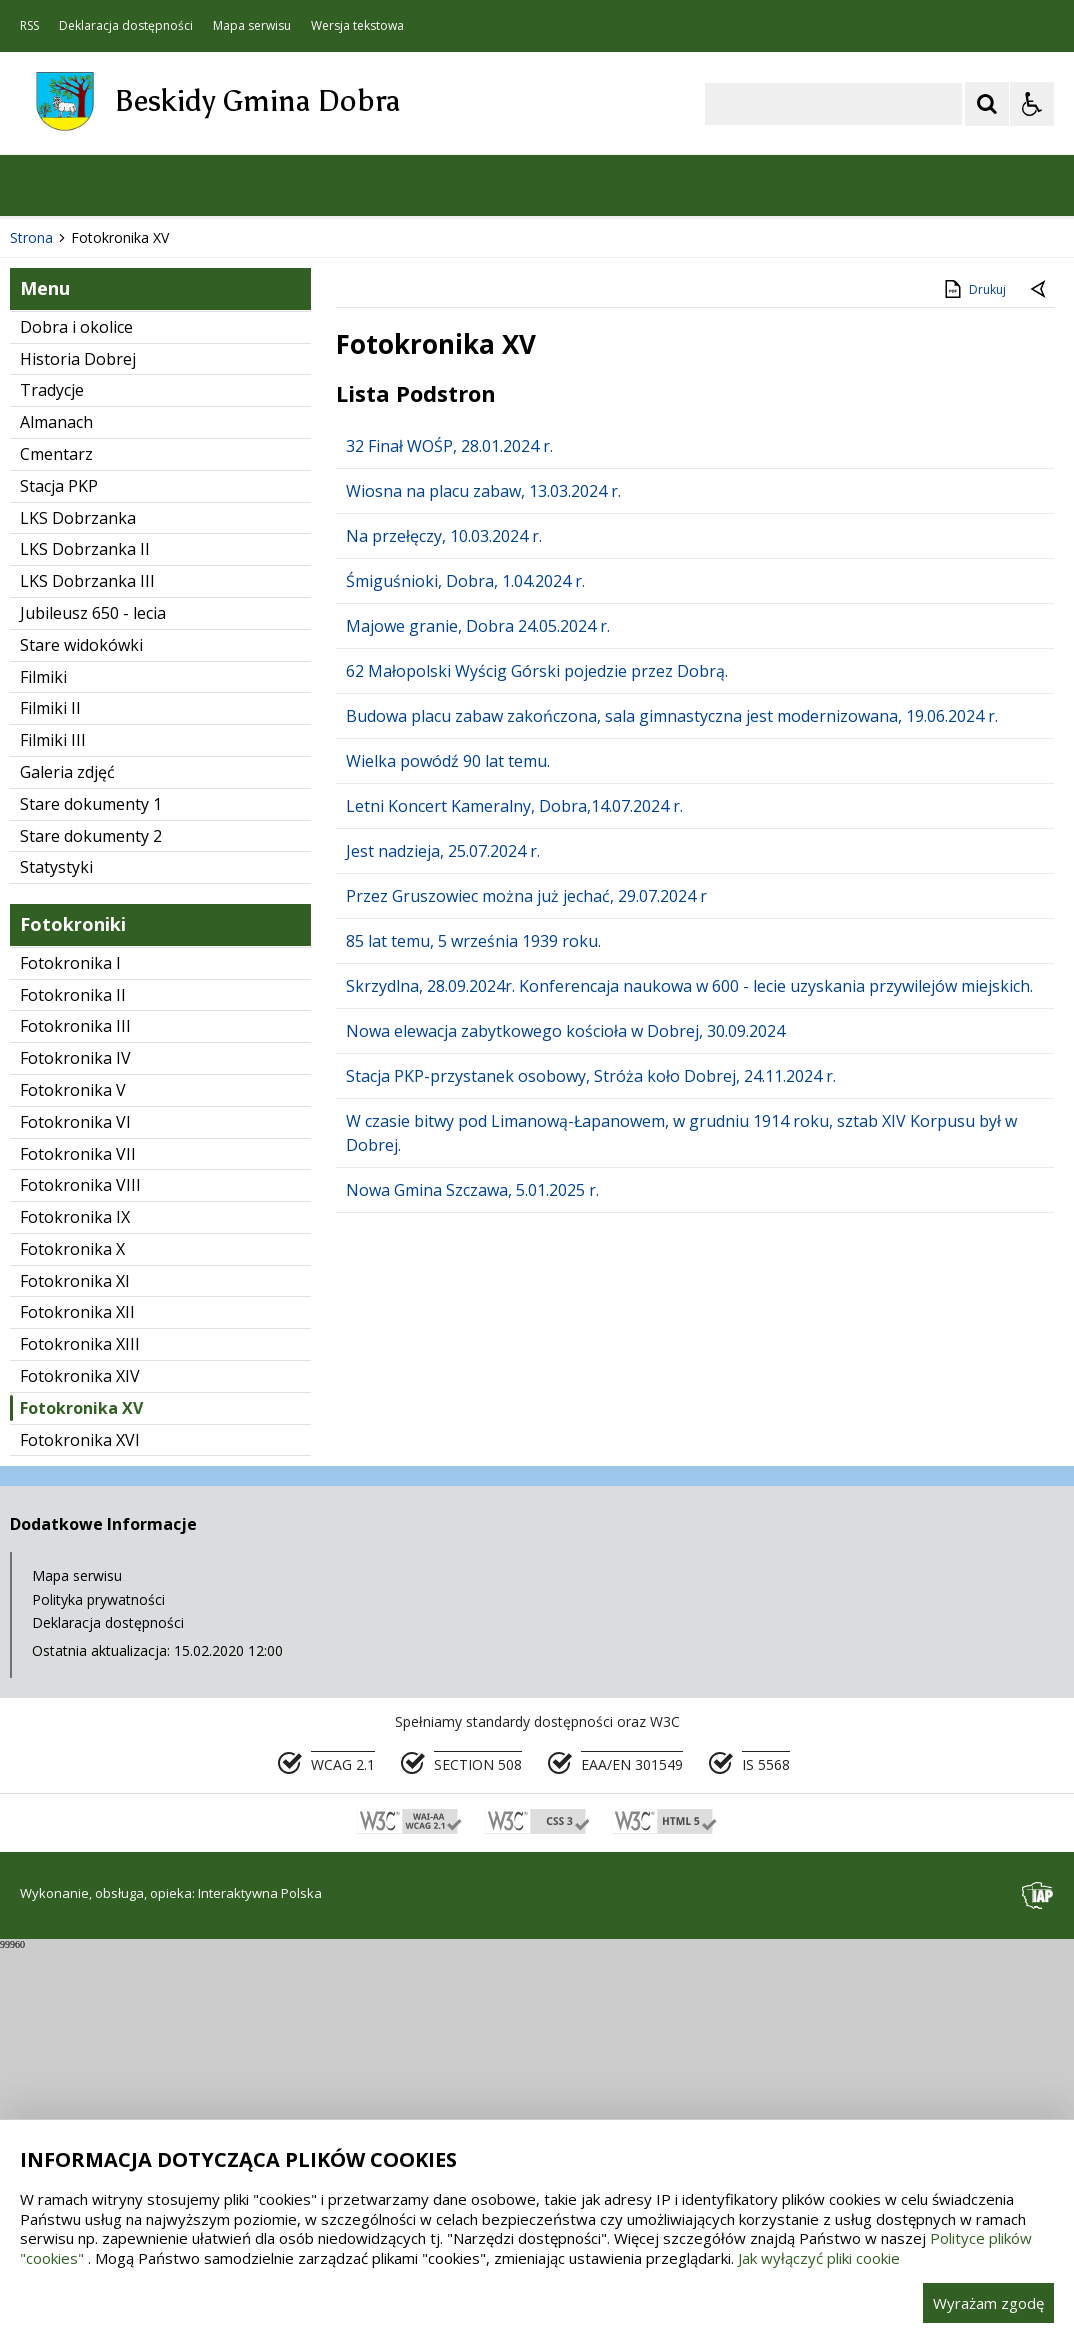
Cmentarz (56, 838)
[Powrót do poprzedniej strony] (1040, 675)
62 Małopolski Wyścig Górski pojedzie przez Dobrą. (537, 1055)
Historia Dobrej (78, 743)
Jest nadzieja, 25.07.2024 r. (443, 1235)
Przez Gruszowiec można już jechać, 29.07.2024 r (526, 1280)
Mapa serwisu (252, 26)
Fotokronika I (70, 1347)
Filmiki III (53, 1125)
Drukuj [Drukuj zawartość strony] (973, 673)
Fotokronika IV (75, 1442)
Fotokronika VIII (80, 1570)
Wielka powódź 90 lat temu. (448, 1145)
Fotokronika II (73, 1379)
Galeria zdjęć (67, 1156)
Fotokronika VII (78, 1538)
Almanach (56, 807)
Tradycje (52, 775)
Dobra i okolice (76, 711)
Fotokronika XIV (80, 1760)
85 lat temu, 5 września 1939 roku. (473, 1325)
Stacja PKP (59, 870)
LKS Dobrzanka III (87, 966)
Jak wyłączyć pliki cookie (819, 2258)
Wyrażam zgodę (988, 2303)
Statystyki (56, 1252)
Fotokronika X (72, 1633)
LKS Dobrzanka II (85, 934)
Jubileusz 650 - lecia (93, 997)
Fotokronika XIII (80, 1729)
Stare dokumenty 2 (91, 1220)
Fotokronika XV (81, 1792)
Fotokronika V (73, 1474)
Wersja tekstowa (357, 26)
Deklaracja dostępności (126, 26)
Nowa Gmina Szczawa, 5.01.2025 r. (472, 1574)
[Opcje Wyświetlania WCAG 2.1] (1032, 104)
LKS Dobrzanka (78, 902)
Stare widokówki (81, 1029)
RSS (29, 26)
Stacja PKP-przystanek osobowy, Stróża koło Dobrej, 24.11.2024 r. (591, 1460)
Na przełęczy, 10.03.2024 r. (444, 920)
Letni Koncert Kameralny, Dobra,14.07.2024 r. (514, 1190)
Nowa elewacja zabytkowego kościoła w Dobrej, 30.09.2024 (565, 1415)
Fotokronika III (75, 1411)
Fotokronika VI (75, 1506)
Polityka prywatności (98, 1983)
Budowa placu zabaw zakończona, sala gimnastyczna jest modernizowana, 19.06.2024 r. (672, 1100)
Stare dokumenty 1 (91, 1188)
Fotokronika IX (75, 1601)
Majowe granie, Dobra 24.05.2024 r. (478, 1010)
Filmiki (43, 1061)
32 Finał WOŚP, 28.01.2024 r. (449, 830)
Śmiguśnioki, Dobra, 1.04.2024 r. (465, 965)
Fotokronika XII (77, 1697)
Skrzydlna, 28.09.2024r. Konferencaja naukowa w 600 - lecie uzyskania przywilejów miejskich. (689, 1370)
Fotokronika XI (75, 1665)
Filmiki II (50, 1093)
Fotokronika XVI (80, 1824)
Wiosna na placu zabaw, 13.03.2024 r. (483, 875)
